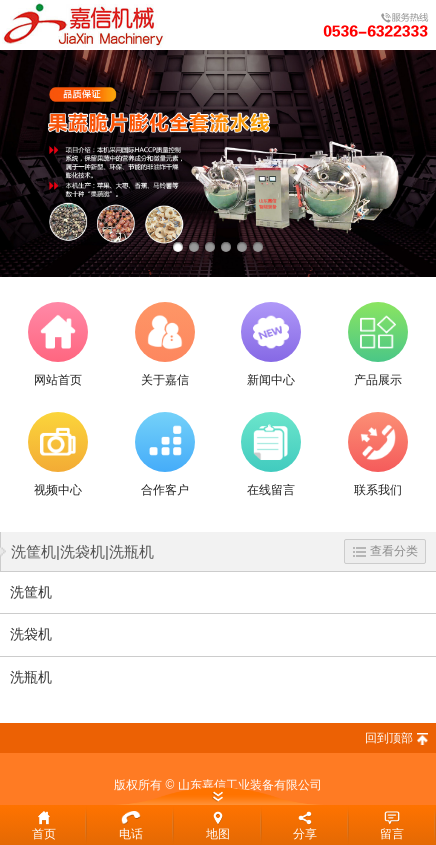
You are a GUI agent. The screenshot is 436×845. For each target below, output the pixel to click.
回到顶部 (389, 738)
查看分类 (385, 551)
